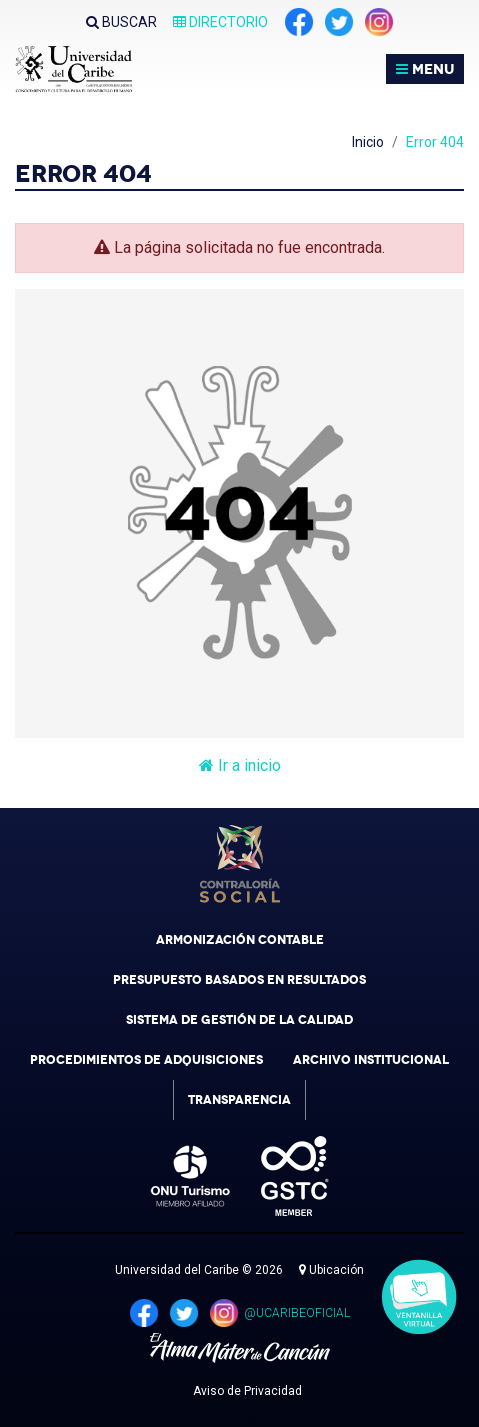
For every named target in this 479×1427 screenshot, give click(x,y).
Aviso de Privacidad (247, 1391)
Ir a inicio (240, 765)
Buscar (121, 22)
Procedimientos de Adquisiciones (146, 1060)
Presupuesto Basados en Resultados (239, 980)
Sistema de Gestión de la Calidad (239, 1020)
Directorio (220, 22)
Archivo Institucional (371, 1060)
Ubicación (331, 1270)
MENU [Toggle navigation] (425, 69)
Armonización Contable (240, 940)
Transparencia (239, 1100)
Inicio (368, 142)
